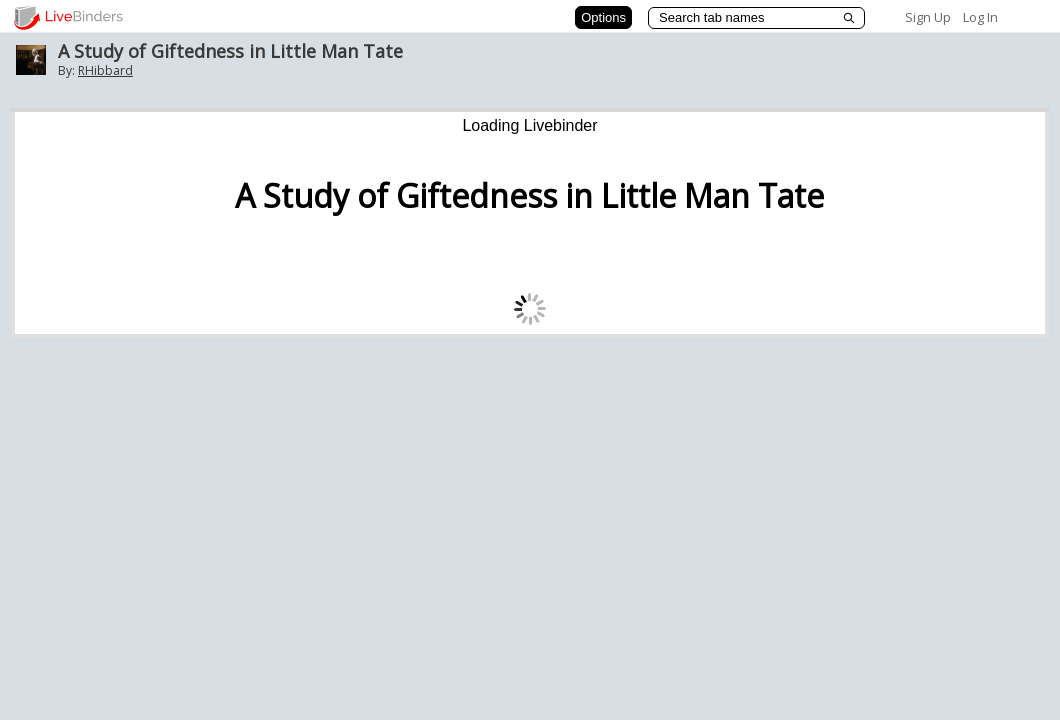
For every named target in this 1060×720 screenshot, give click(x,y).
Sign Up (928, 17)
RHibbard (105, 70)
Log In (980, 17)
